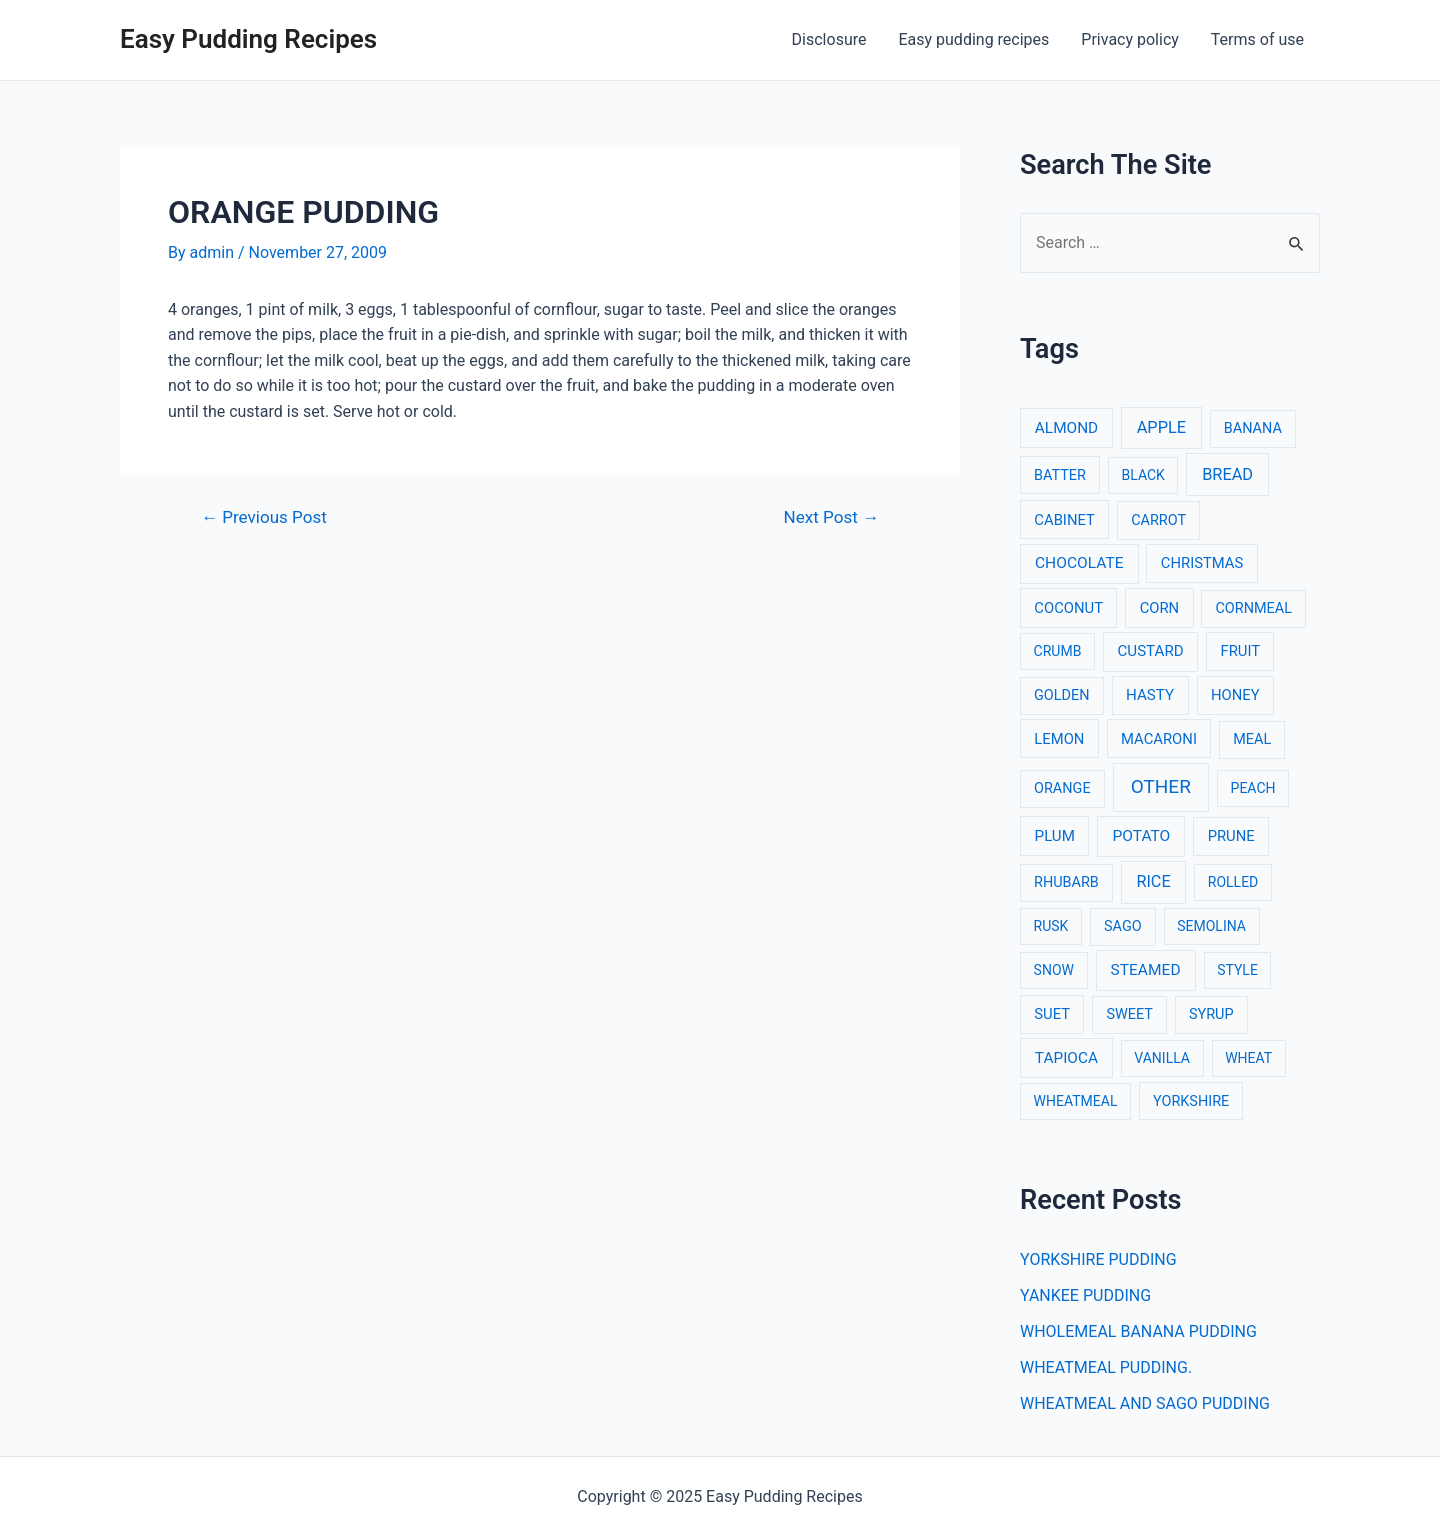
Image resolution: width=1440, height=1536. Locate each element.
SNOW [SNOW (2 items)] (1054, 970)
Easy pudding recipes (973, 39)
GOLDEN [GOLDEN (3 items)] (1062, 695)
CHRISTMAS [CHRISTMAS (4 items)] (1202, 563)
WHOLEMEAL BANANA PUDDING (1138, 1331)
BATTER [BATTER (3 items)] (1060, 475)
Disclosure (829, 39)
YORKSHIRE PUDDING (1098, 1259)
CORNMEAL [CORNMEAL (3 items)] (1253, 608)
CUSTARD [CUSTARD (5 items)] (1151, 651)
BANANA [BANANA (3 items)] (1253, 428)
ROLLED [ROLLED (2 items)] (1233, 882)
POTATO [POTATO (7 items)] (1141, 836)
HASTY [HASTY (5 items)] (1150, 695)
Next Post (831, 517)
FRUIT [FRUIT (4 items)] (1241, 651)
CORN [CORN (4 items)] (1160, 608)
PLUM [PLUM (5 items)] (1055, 836)
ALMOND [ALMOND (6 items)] (1066, 428)
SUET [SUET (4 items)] (1052, 1014)
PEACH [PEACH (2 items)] (1253, 788)
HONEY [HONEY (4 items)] (1235, 695)
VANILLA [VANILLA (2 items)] (1162, 1058)
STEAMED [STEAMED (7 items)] (1146, 970)
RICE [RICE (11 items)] (1153, 881)
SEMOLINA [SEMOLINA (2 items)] (1211, 926)
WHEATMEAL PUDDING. (1106, 1367)
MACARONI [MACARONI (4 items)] (1159, 739)
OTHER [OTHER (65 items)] (1161, 786)
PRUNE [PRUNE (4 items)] (1231, 836)
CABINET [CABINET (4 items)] (1064, 520)
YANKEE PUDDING (1085, 1295)
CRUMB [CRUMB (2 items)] (1058, 651)
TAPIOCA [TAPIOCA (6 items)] (1066, 1058)
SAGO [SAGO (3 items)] (1123, 926)
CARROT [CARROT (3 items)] (1158, 520)
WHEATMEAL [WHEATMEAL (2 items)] (1076, 1101)
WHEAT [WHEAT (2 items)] (1248, 1058)
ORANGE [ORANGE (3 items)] (1062, 788)
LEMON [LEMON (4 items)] (1059, 739)
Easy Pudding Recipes (248, 39)
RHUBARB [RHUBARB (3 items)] (1066, 882)
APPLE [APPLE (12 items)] (1161, 427)
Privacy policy (1130, 39)
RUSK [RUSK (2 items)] (1051, 926)
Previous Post (264, 517)
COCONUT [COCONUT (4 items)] (1068, 608)
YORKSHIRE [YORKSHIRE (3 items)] (1191, 1101)
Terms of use (1257, 39)
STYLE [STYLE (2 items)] (1237, 970)
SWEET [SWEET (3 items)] (1129, 1014)
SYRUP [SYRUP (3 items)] (1211, 1014)
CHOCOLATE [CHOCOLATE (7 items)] (1079, 563)
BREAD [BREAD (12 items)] (1227, 474)
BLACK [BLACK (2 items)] (1143, 475)
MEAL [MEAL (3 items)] (1252, 739)
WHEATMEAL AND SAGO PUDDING (1145, 1403)
